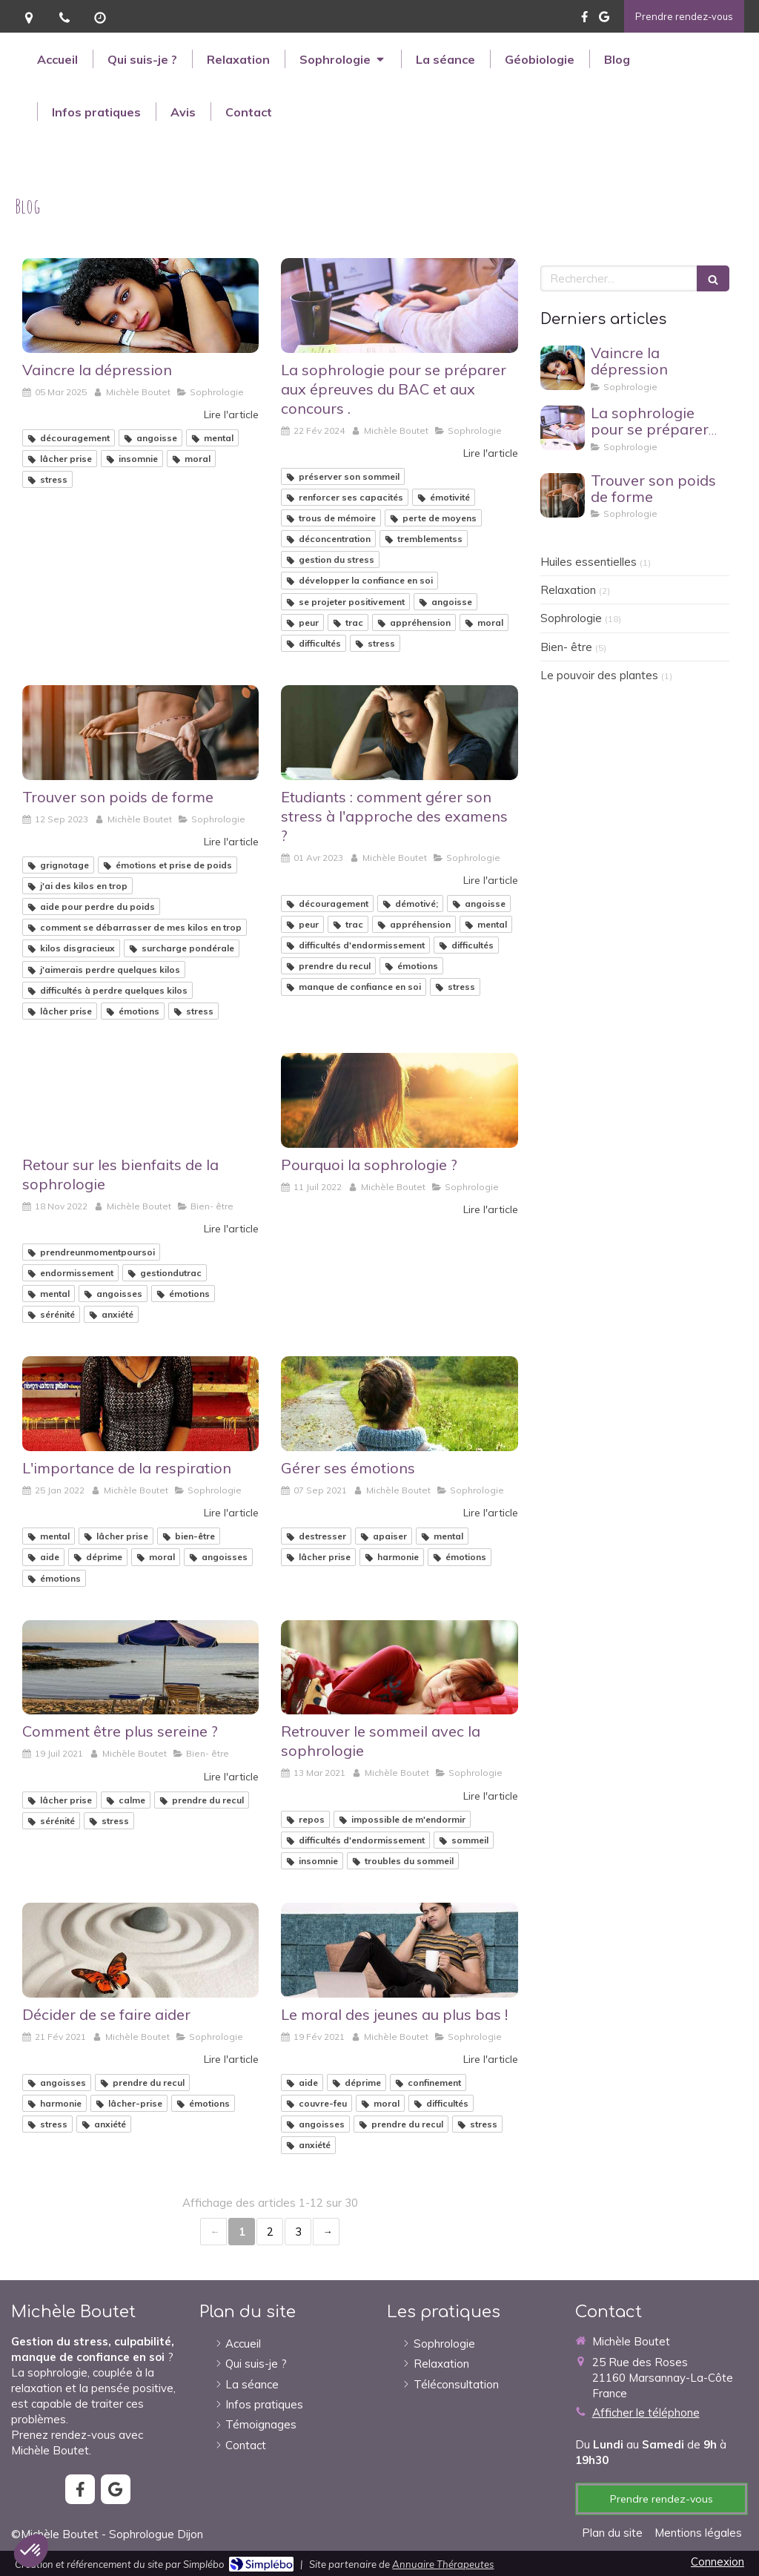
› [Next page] (326, 2231)
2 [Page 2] (270, 2232)
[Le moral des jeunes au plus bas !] (399, 1950)
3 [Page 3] (298, 2232)
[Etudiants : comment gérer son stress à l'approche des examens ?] (399, 732)
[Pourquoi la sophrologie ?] (399, 1100)
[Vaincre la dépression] (140, 305)
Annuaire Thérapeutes (443, 2564)
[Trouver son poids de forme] (140, 732)
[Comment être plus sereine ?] (140, 1667)
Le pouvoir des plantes (599, 675)
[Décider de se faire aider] (140, 1950)
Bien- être (566, 647)
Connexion (717, 2561)
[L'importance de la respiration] (140, 1403)
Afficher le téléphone (646, 2412)
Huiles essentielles (588, 562)
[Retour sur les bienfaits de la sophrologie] (140, 1100)
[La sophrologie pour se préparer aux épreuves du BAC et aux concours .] (399, 305)
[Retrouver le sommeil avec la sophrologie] (399, 1667)
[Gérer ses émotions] (399, 1403)
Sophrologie (571, 618)
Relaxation (568, 590)
